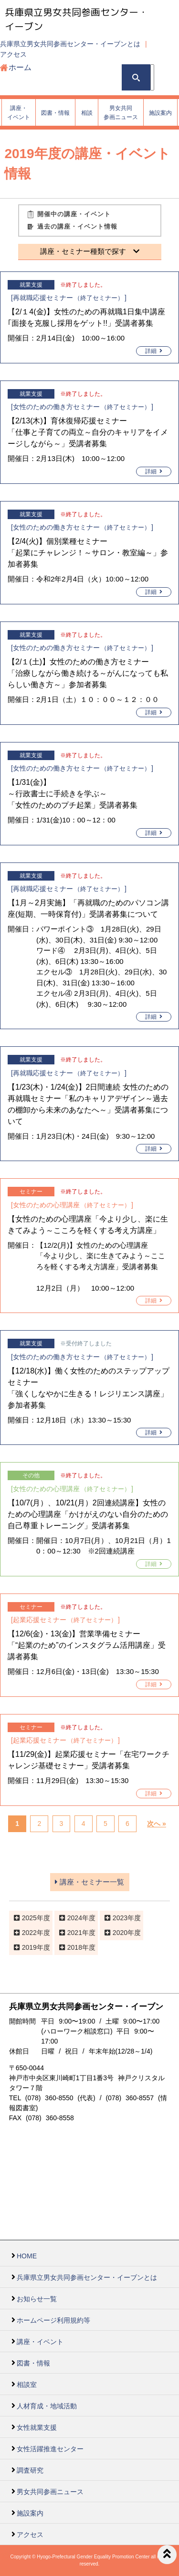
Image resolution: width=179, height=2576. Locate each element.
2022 (29, 1932)
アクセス (13, 54)
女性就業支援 (37, 2427)
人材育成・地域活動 (47, 2406)
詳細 (153, 351)
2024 (74, 1918)
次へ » (156, 1824)
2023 (120, 1918)
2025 (29, 1918)
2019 (29, 1947)
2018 (74, 1947)
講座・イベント (40, 2341)
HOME (27, 2256)
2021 (74, 1932)
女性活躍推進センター (50, 2449)
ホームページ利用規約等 (53, 2320)
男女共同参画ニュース (50, 2492)
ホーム (20, 67)
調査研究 (30, 2470)
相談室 (27, 2384)
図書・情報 (33, 2363)
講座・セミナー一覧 (89, 1882)
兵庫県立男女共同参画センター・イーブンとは (70, 44)
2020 (120, 1932)
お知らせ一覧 (37, 2299)
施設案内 (30, 2513)
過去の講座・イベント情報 (77, 226)
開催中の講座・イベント (74, 214)
